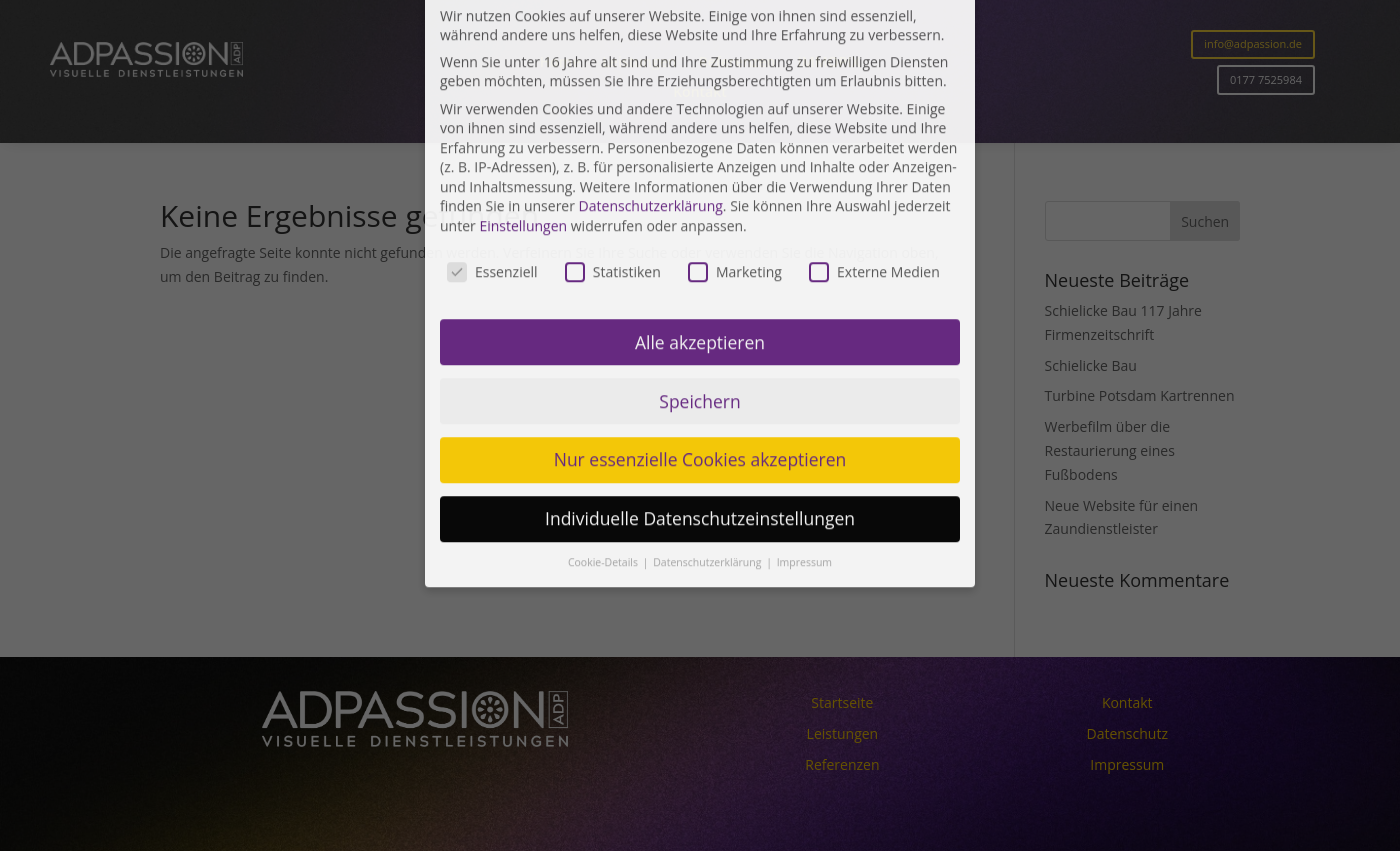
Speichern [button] (699, 231)
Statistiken (613, 102)
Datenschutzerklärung (651, 36)
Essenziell (492, 102)
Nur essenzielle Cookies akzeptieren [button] (700, 290)
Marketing (735, 102)
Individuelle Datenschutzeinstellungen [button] (700, 349)
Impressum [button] (804, 393)
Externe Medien (874, 102)
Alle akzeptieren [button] (700, 172)
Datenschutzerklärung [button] (708, 393)
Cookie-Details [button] (604, 393)
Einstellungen (523, 56)
